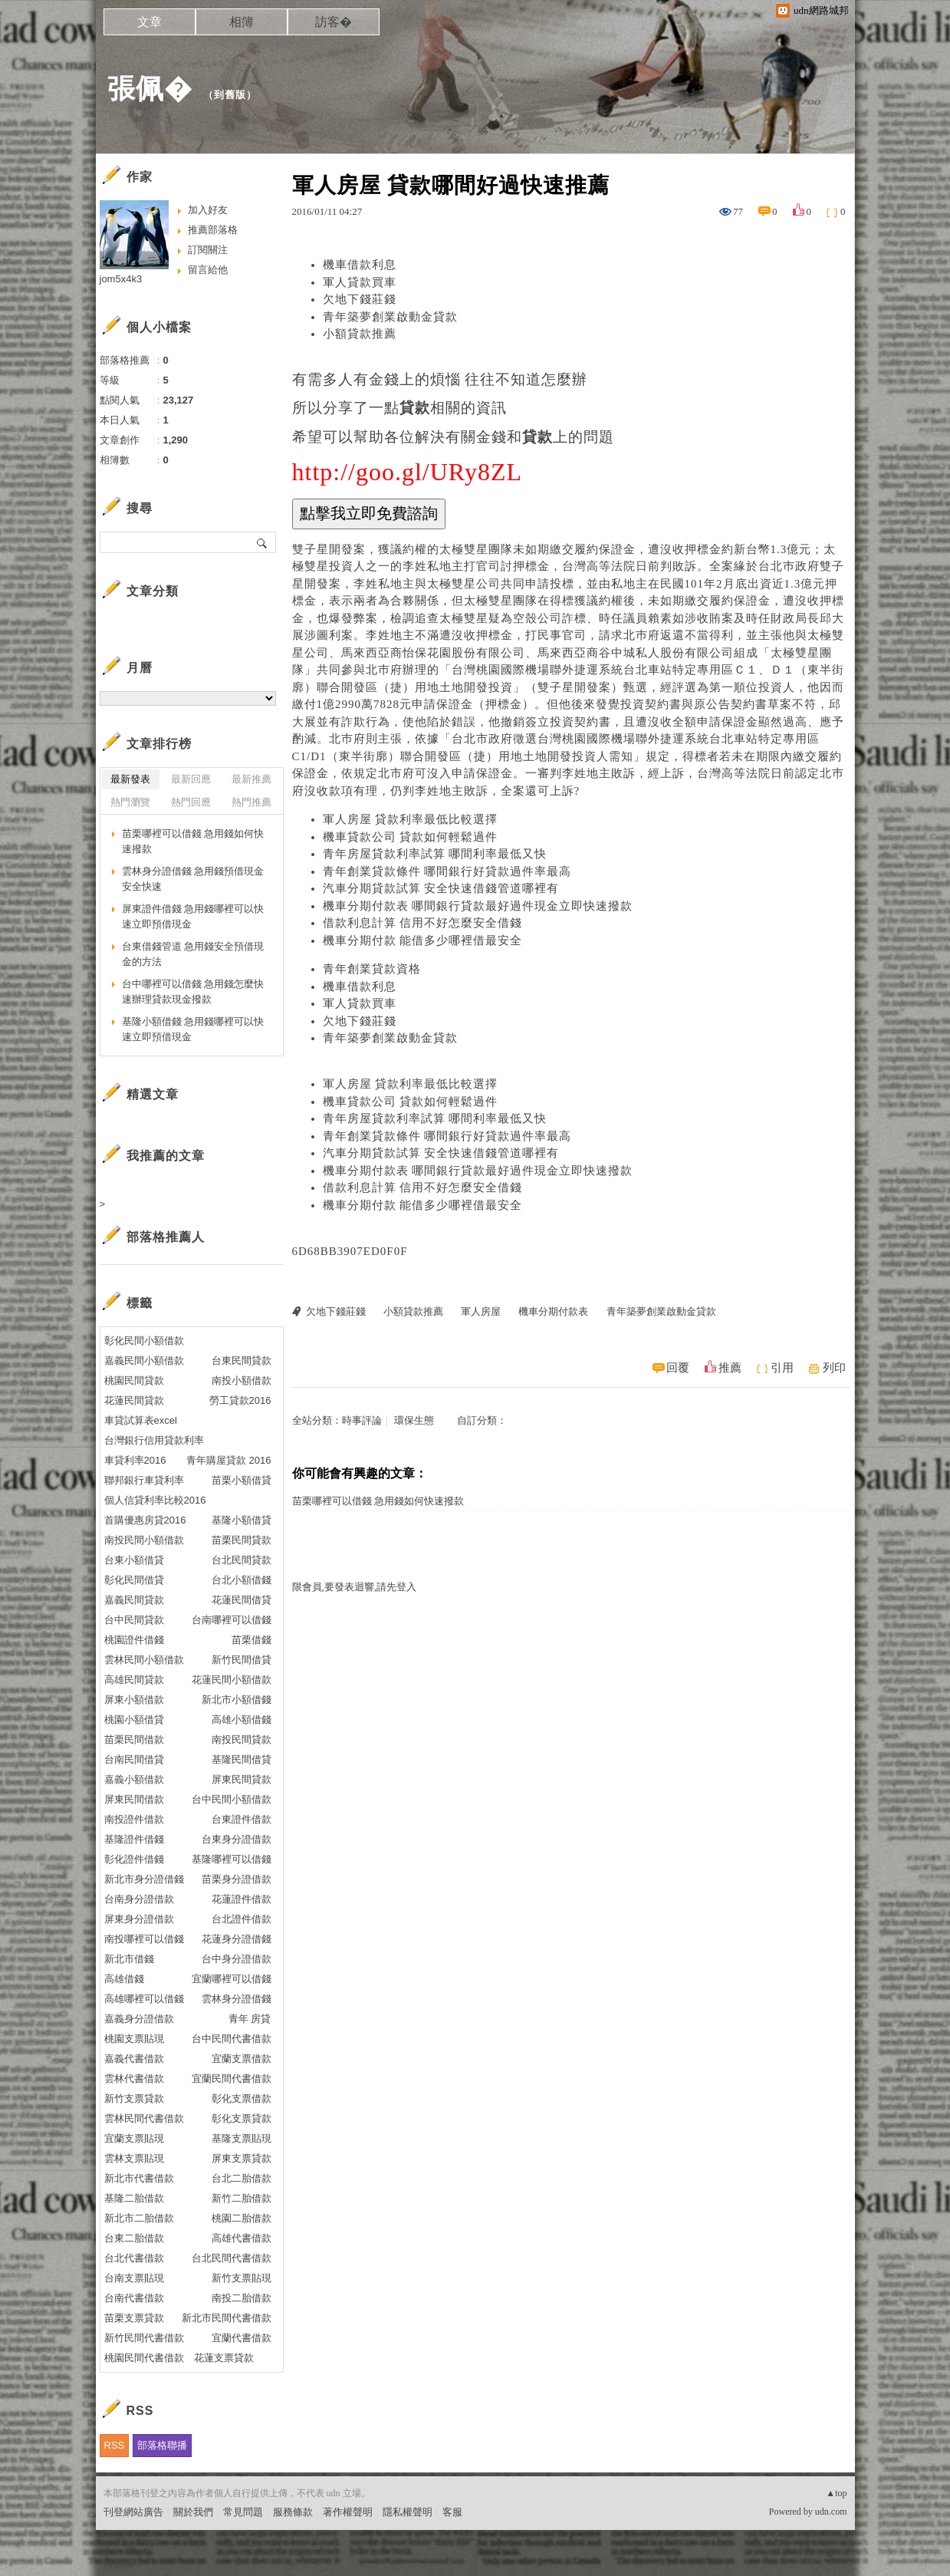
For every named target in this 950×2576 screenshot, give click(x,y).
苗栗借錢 (251, 1639)
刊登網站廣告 (133, 2512)
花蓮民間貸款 (134, 1400)
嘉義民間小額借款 (144, 1360)
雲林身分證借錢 (236, 1998)
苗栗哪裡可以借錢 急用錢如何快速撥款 (378, 1501)
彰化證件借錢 (134, 1859)
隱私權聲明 (407, 2512)
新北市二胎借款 (139, 2218)
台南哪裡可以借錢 (231, 1620)
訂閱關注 (208, 249)
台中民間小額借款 (231, 1799)
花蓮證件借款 (241, 1899)
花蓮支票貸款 (224, 2358)
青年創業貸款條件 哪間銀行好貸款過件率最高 (447, 871)
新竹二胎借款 (241, 2198)
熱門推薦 (251, 802)
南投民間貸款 (241, 1739)
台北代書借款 (134, 2258)
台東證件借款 (241, 1819)
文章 (149, 21)
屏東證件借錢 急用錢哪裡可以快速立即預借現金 (193, 916)
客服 (452, 2512)
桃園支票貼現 (134, 2038)
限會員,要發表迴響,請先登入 (354, 1587)
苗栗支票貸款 (134, 2318)
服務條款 (293, 2512)
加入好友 (208, 210)
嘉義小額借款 (134, 1779)
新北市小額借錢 (236, 1699)
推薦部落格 (213, 230)
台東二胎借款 (134, 2238)
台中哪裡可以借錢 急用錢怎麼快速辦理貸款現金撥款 (193, 991)
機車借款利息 (359, 265)
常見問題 (243, 2512)
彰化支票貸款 (241, 2118)
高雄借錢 (124, 1979)
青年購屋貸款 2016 (228, 1460)
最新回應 (191, 779)
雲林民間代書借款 (144, 2118)
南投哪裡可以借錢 (144, 1939)
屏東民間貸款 (241, 1779)
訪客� (333, 21)
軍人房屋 (481, 1311)
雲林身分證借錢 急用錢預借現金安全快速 (193, 878)
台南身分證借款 (139, 1899)
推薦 (729, 1368)
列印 (834, 1368)
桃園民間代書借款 (144, 2358)
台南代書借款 (134, 2298)
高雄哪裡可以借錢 (144, 1998)
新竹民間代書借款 (144, 2338)
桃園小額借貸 (134, 1719)
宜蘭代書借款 (241, 2338)
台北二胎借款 (241, 2178)
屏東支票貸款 (241, 2158)
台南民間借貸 (134, 1759)
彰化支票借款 (241, 2098)
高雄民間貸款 (134, 1679)
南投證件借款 (134, 1819)
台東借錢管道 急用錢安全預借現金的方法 (193, 953)
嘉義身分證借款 (139, 2018)
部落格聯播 (162, 2445)
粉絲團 (118, 2564)
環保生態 (414, 1420)
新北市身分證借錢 (144, 1879)
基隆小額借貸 (241, 1520)
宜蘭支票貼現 (134, 2138)
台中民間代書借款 (231, 2038)
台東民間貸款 (241, 1360)
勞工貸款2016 (240, 1400)
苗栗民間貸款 (241, 1540)
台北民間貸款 (241, 1560)
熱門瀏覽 (130, 802)
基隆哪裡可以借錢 (231, 1859)
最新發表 (130, 779)
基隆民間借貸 (241, 1759)
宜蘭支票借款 (241, 2058)
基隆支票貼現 (241, 2138)
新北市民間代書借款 (226, 2318)
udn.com (831, 2511)
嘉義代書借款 (134, 2058)
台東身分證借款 (236, 1839)
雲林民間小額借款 (144, 1659)
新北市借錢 (129, 1959)
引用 (782, 1368)
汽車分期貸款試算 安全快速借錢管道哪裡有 (441, 888)
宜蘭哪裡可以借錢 (231, 1979)
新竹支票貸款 (134, 2098)
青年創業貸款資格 (372, 969)
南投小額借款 (241, 1380)
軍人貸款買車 (359, 282)
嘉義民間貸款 (134, 1600)
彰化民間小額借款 (144, 1340)
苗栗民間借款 (134, 1739)
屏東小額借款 (134, 1699)
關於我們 (193, 2512)
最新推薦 (251, 779)
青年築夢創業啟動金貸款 (390, 317)
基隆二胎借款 (134, 2198)
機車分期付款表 (553, 1311)
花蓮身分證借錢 (236, 1939)
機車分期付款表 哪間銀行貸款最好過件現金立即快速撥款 (478, 906)
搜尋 (262, 542)
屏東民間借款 (134, 1799)
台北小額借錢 (241, 1580)
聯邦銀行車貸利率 (144, 1480)
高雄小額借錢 (241, 1719)
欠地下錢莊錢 (359, 299)
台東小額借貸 (134, 1560)
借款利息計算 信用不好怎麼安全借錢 (423, 923)
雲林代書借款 (134, 2078)
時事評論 (362, 1420)
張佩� (149, 88)
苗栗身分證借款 (236, 1879)
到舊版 (230, 94)
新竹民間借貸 (241, 1659)
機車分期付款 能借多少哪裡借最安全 (423, 940)
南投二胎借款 (241, 2298)
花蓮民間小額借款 (231, 1679)
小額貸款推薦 (359, 334)
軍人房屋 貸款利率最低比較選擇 (410, 819)
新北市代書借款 (139, 2178)
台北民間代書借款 (231, 2258)
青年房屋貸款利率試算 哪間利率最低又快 (435, 854)
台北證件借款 (241, 1919)
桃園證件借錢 (134, 1639)
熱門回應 (191, 802)
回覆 (677, 1368)
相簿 (241, 21)
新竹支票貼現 (241, 2278)
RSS (114, 2445)
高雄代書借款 (241, 2238)
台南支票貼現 (134, 2278)
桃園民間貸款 (134, 1380)
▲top (836, 2493)
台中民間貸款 (134, 1620)
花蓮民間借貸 (241, 1600)
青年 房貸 (249, 2018)
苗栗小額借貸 (241, 1480)
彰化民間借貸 (134, 1580)
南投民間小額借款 (144, 1540)
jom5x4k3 (121, 279)
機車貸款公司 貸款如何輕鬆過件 (410, 837)
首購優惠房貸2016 (145, 1520)
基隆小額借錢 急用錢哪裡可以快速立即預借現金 (193, 1029)
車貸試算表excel (140, 1420)
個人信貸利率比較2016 (155, 1500)
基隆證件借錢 (134, 1839)
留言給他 (208, 269)
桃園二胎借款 (241, 2218)
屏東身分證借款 (139, 1919)
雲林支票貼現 (134, 2158)
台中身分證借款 (236, 1959)
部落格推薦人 (166, 1237)
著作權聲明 (348, 2512)
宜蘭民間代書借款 (231, 2078)
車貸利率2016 (135, 1460)
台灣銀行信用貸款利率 (154, 1440)
